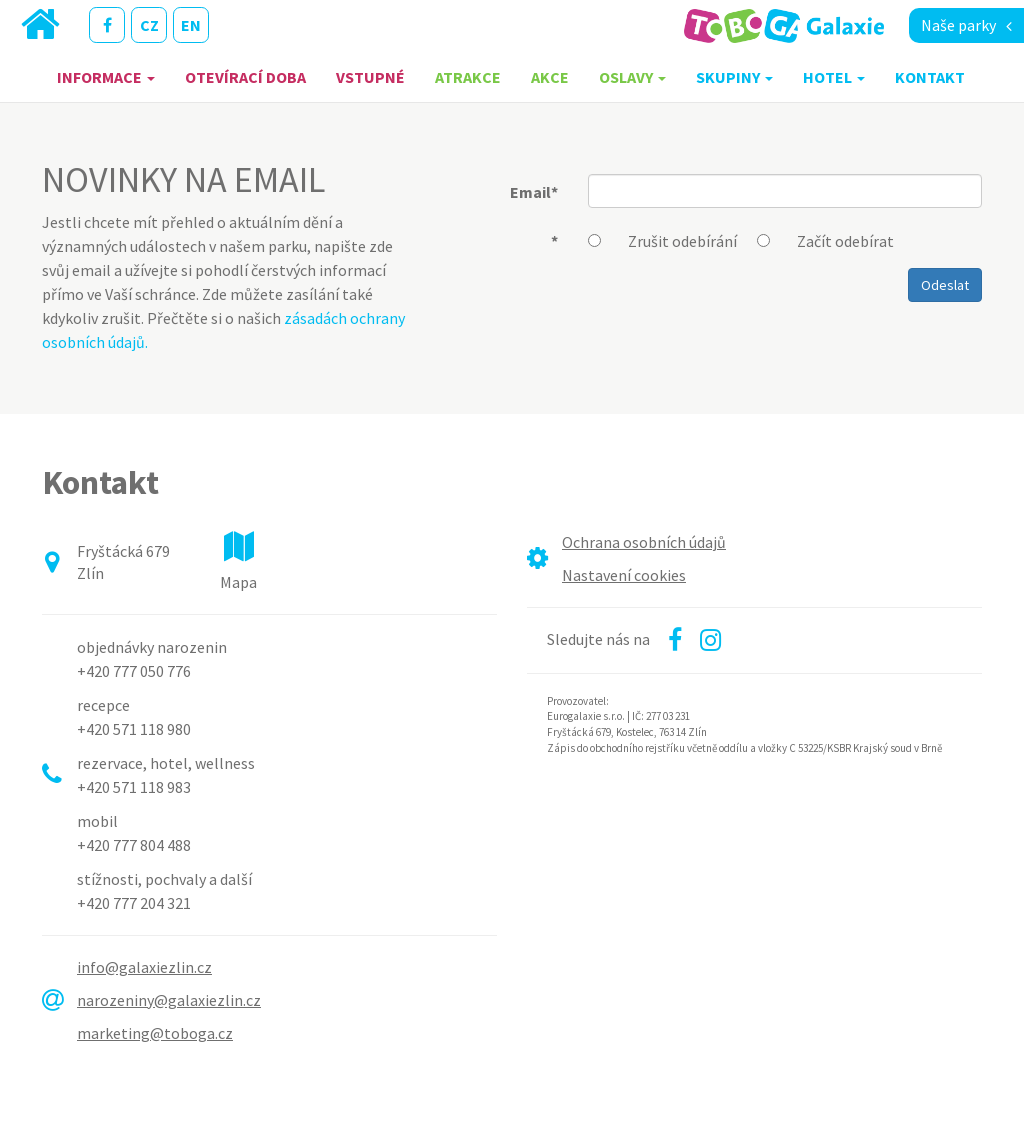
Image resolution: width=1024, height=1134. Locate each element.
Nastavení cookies (624, 575)
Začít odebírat (845, 241)
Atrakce (468, 77)
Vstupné (370, 77)
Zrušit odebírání (682, 241)
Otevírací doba (245, 77)
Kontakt (930, 77)
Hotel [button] (834, 77)
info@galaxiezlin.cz (144, 967)
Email (534, 192)
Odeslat (945, 285)
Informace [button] (106, 77)
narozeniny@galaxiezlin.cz (169, 1000)
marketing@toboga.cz (155, 1033)
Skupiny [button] (734, 77)
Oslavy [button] (632, 77)
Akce (550, 77)
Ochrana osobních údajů (644, 542)
